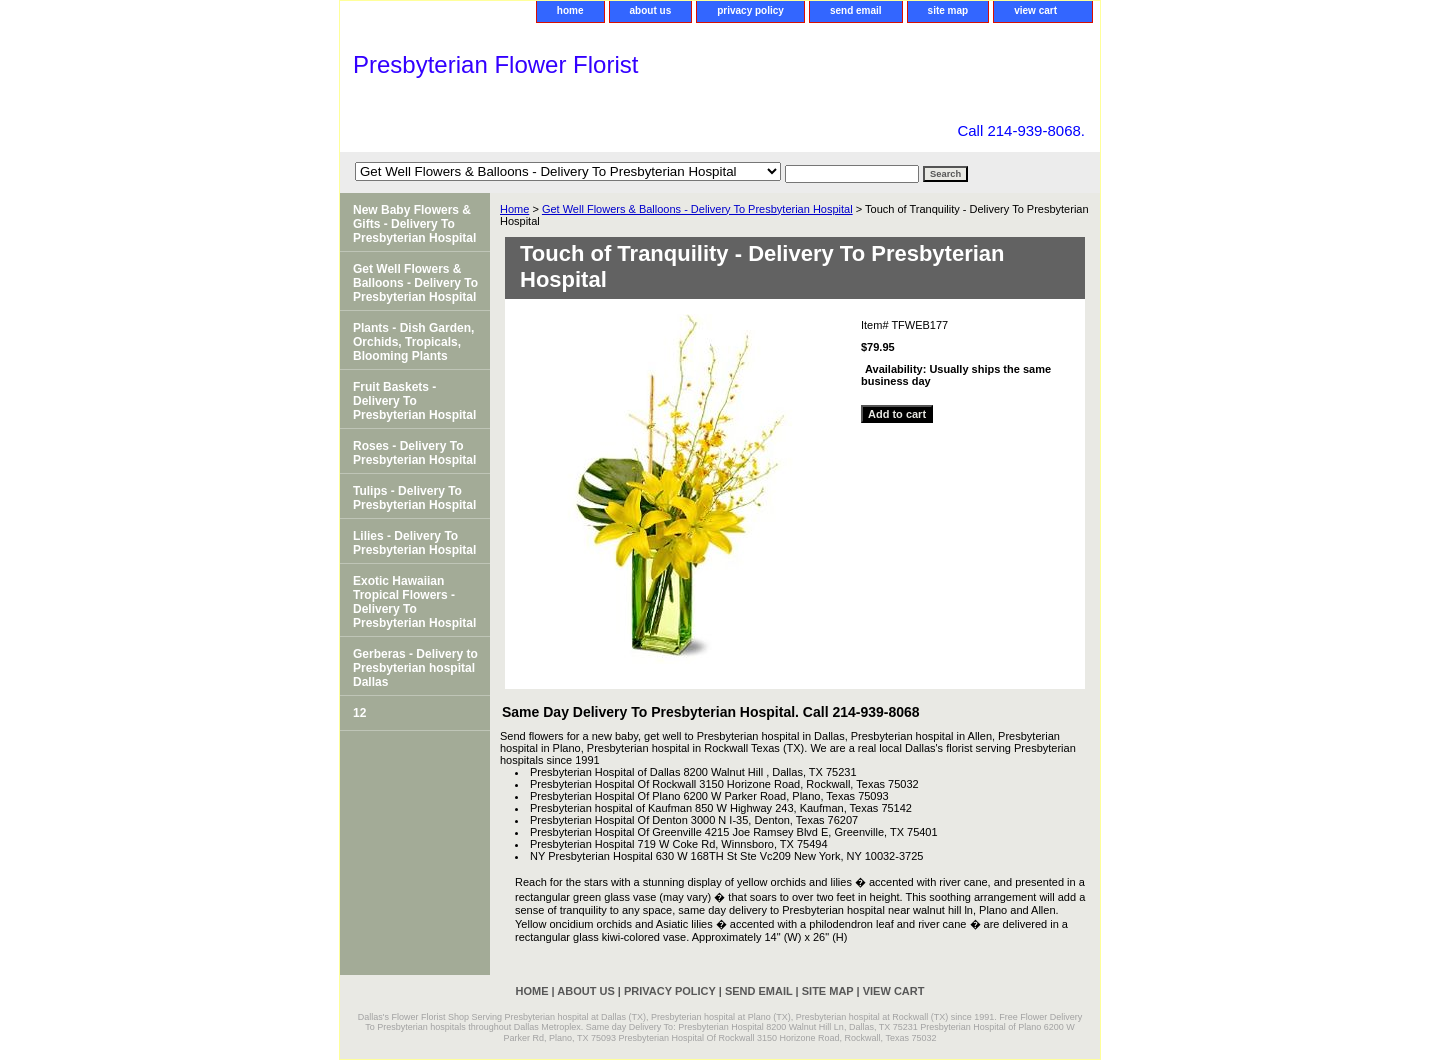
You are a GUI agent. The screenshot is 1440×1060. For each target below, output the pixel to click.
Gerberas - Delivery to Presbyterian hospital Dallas (415, 668)
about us (651, 10)
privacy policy (750, 10)
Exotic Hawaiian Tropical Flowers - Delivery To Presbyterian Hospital (414, 602)
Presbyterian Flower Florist (495, 64)
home (570, 10)
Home (514, 209)
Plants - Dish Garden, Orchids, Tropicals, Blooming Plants (413, 342)
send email (856, 10)
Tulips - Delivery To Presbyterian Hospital (414, 498)
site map (948, 10)
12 (359, 713)
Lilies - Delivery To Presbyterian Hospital (414, 543)
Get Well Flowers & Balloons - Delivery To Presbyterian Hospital (697, 209)
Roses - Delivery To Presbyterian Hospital (414, 453)
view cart (1035, 10)
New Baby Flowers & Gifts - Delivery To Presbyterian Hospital (414, 224)
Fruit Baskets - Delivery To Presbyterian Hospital (414, 401)
